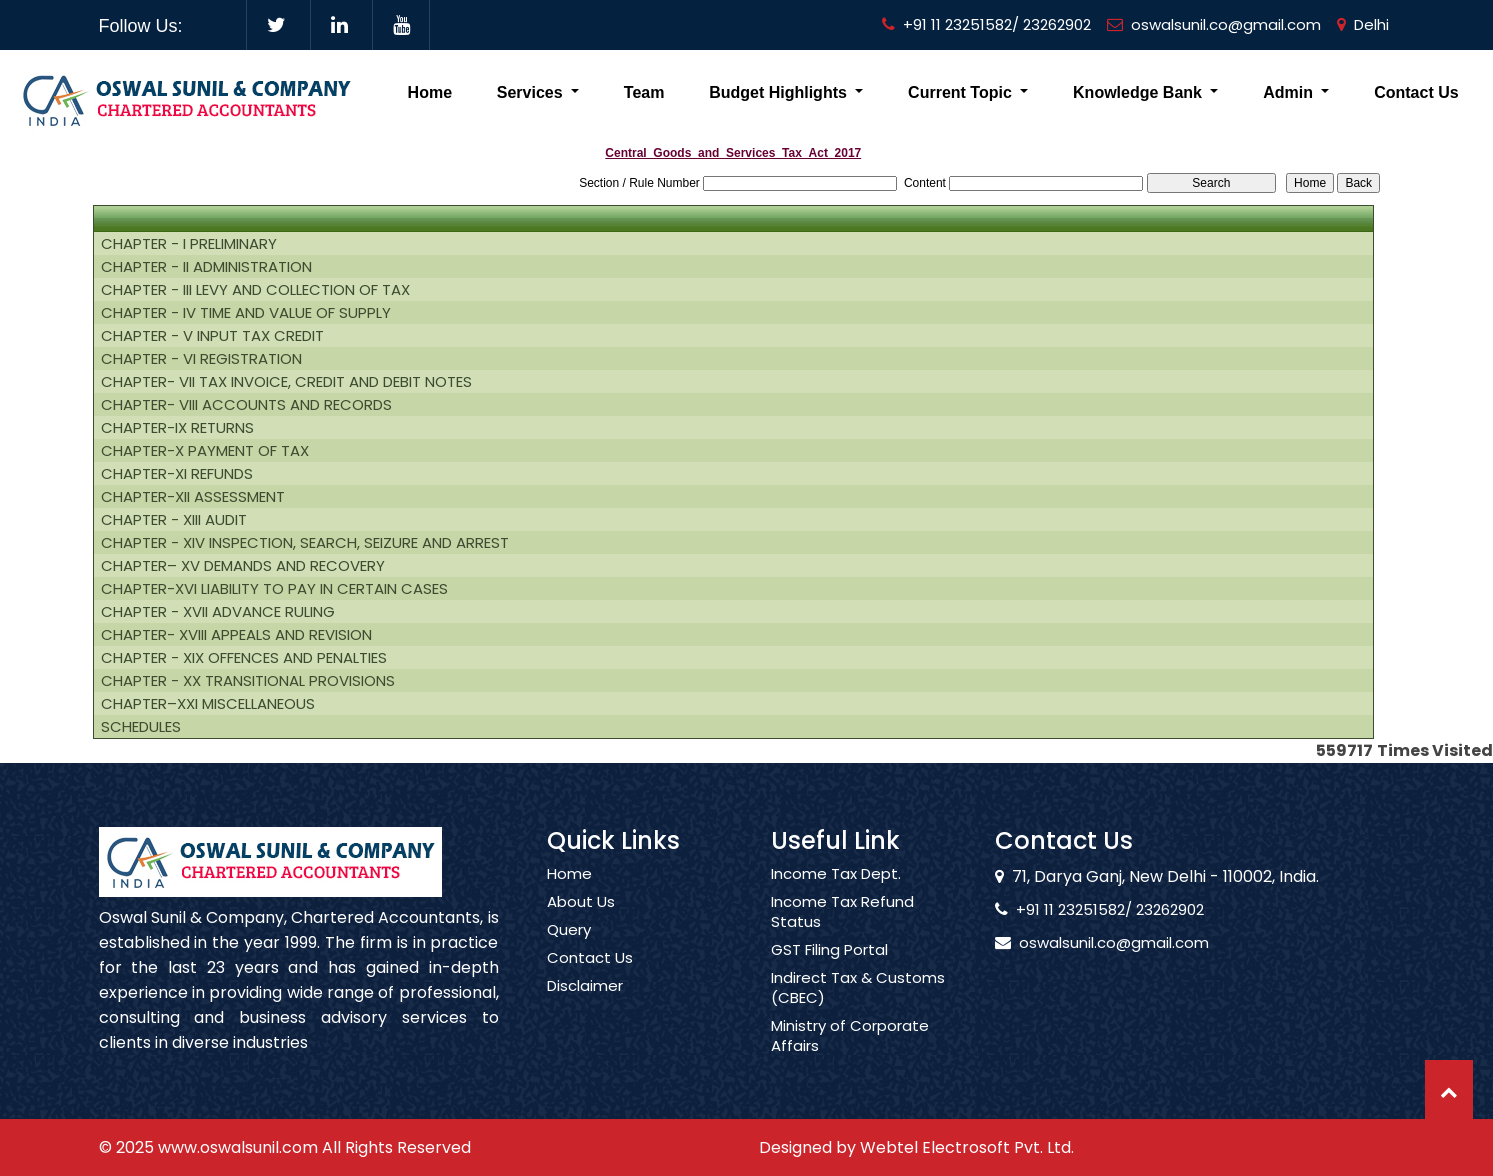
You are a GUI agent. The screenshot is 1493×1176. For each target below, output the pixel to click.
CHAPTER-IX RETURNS (177, 428)
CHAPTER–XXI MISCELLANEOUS (208, 704)
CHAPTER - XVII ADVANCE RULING (218, 612)
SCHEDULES (141, 727)
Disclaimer (585, 1009)
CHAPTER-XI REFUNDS (177, 474)
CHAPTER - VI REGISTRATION (201, 359)
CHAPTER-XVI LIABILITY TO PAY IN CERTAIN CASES (274, 589)
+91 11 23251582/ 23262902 (986, 24)
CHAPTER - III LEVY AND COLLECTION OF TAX (255, 290)
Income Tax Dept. (836, 897)
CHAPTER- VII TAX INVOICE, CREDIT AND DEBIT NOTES (286, 382)
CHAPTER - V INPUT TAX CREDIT (212, 336)
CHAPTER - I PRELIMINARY (189, 244)
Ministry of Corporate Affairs (850, 1059)
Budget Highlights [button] (780, 92)
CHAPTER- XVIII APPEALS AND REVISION (236, 635)
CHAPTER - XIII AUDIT (174, 520)
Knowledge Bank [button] (1139, 92)
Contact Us (1416, 92)
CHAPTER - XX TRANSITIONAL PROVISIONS (248, 681)
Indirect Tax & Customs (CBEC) (858, 1011)
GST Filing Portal (829, 973)
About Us (581, 925)
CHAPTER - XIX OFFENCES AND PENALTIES (244, 658)
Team (644, 92)
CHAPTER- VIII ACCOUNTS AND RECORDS (246, 405)
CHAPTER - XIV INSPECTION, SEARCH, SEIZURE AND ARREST (305, 543)
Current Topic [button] (962, 92)
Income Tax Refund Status (842, 935)
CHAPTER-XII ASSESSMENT (193, 497)
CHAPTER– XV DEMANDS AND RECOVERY (243, 566)
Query (569, 953)
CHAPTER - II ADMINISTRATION (206, 267)
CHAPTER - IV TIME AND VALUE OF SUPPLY (246, 313)
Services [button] (532, 92)
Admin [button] (1290, 92)
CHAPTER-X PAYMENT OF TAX (205, 451)
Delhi (1363, 24)
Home (430, 92)
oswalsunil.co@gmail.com (1214, 24)
